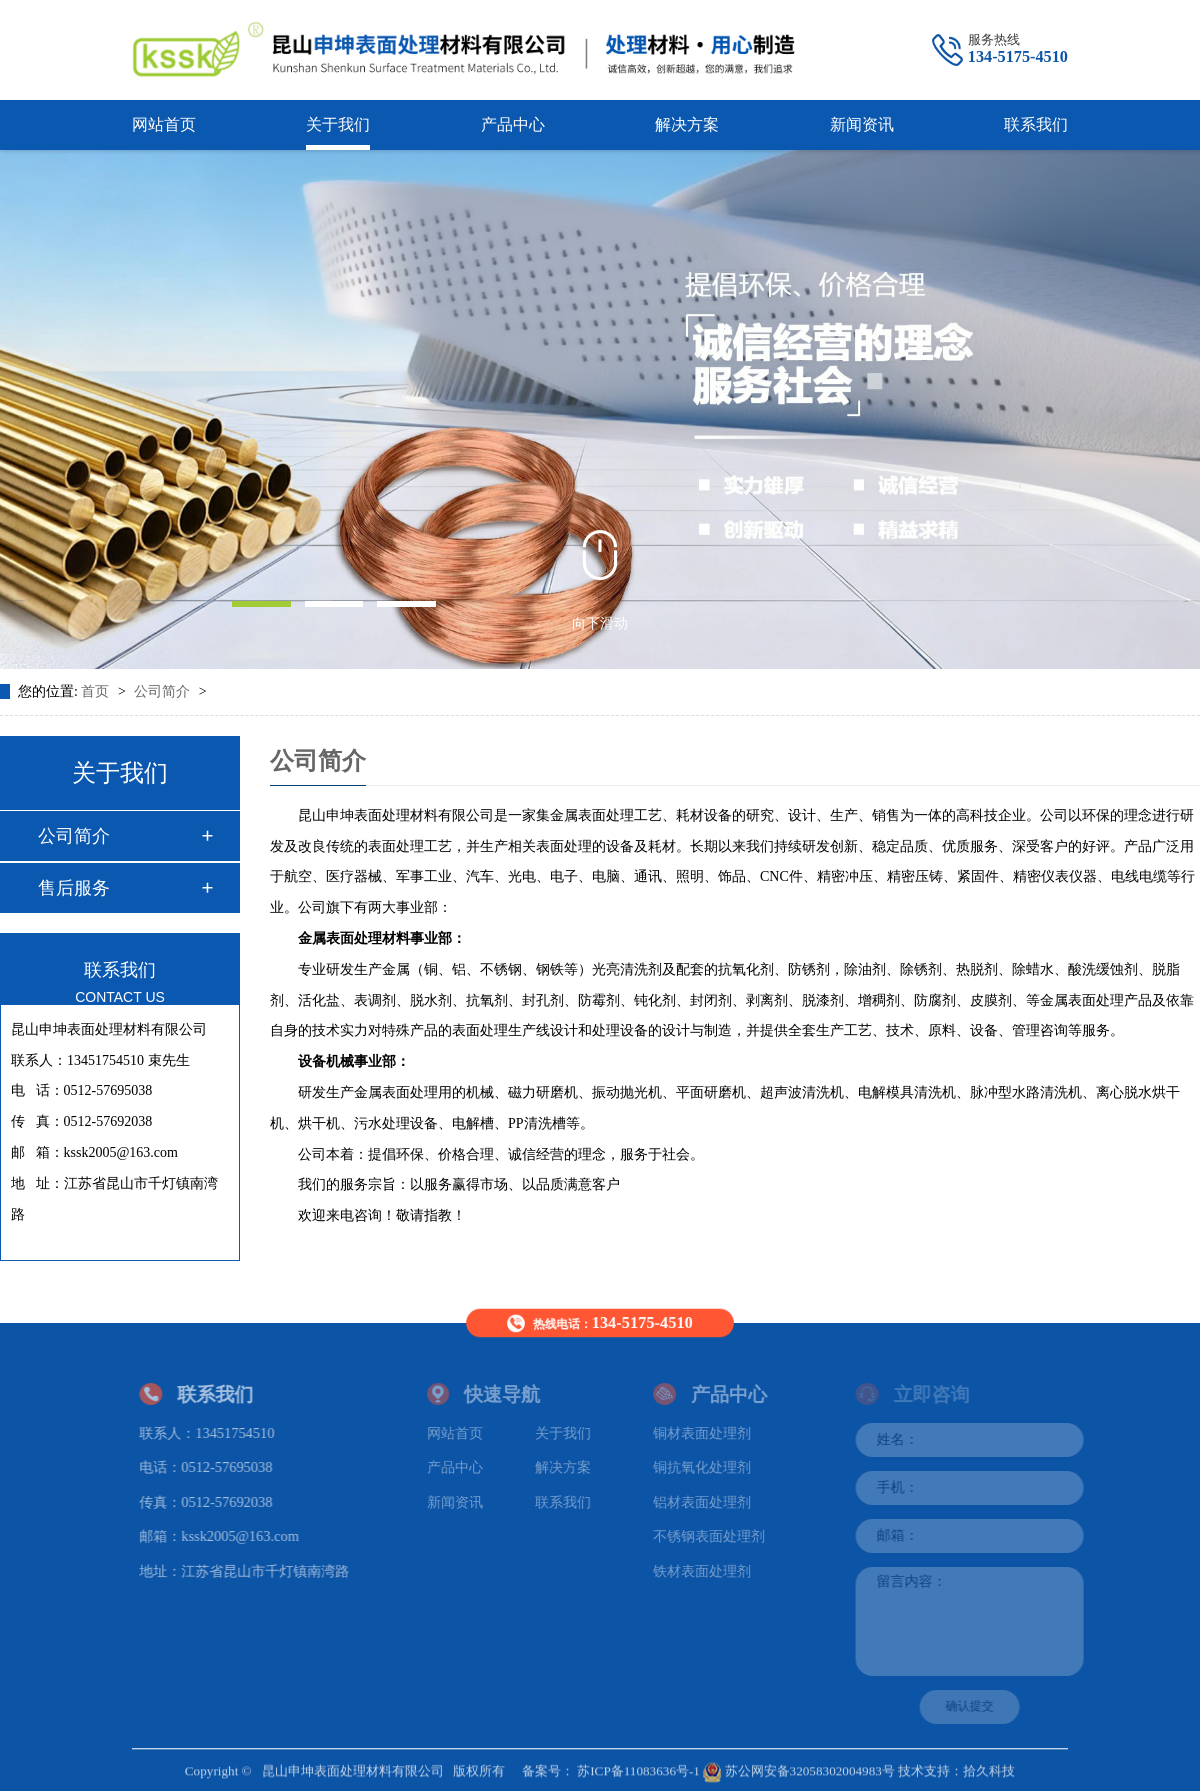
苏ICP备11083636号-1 (638, 1765)
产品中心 (513, 124)
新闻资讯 (862, 124)
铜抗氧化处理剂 (709, 1467)
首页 (97, 691)
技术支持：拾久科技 (956, 1765)
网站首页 (164, 124)
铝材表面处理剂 (709, 1501)
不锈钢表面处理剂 (716, 1536)
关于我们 (338, 124)
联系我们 (1036, 124)
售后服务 (74, 888)
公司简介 (164, 691)
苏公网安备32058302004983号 (799, 1765)
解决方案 (687, 124)
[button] (261, 604)
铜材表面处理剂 (709, 1432)
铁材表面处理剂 (709, 1571)
